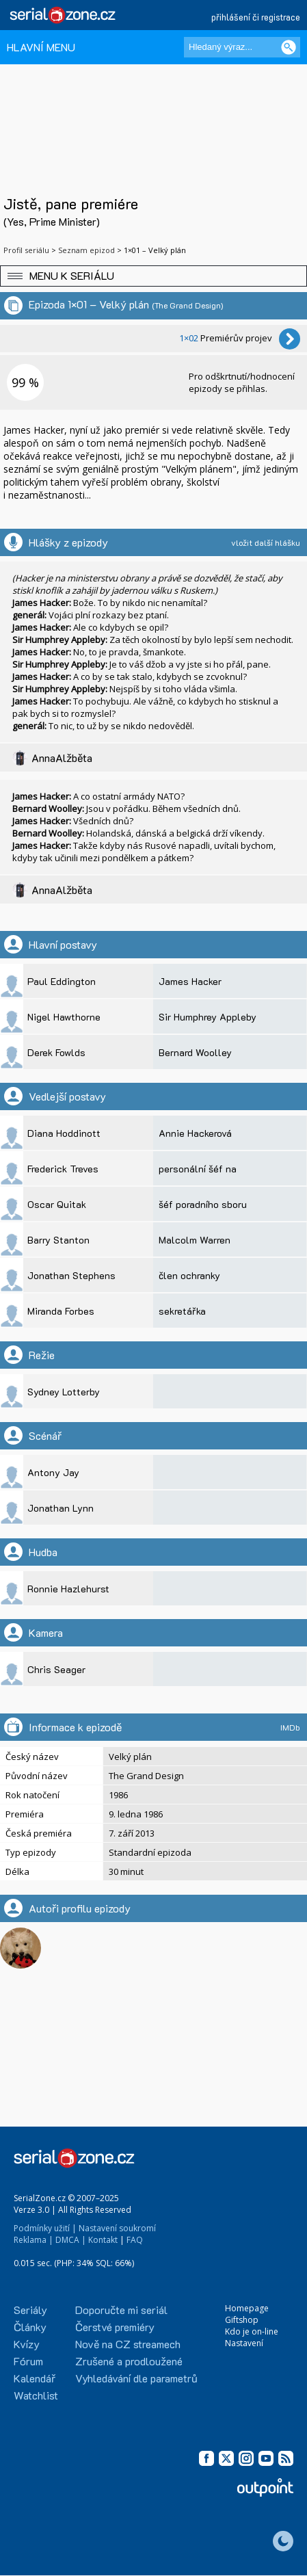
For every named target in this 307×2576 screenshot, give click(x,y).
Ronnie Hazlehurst (68, 1588)
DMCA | (70, 2240)
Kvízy (27, 2344)
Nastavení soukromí (117, 2228)
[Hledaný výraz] (242, 47)
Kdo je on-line (251, 2331)
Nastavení (244, 2343)
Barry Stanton (58, 1239)
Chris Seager (56, 1669)
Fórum (28, 2361)
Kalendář (34, 2378)
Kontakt (103, 2240)
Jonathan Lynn (60, 1507)
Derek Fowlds (56, 1052)
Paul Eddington (61, 981)
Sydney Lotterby (63, 1391)
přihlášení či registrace (255, 17)
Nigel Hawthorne (64, 1016)
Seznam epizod (86, 250)
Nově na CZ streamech (128, 2344)
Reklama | (33, 2240)
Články (30, 2326)
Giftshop (241, 2320)
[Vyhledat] (288, 47)
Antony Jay (53, 1472)
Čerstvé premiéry (115, 2326)
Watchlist (36, 2395)
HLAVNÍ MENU (41, 47)
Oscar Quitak (56, 1204)
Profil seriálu (26, 250)
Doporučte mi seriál (121, 2309)
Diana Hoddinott (64, 1133)
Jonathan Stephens (71, 1275)
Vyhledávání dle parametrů (136, 2378)
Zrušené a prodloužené (129, 2361)
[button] (153, 276)
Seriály (30, 2309)
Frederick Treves (62, 1168)
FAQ (134, 2240)
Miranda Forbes (60, 1310)
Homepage (247, 2308)
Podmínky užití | (45, 2228)
